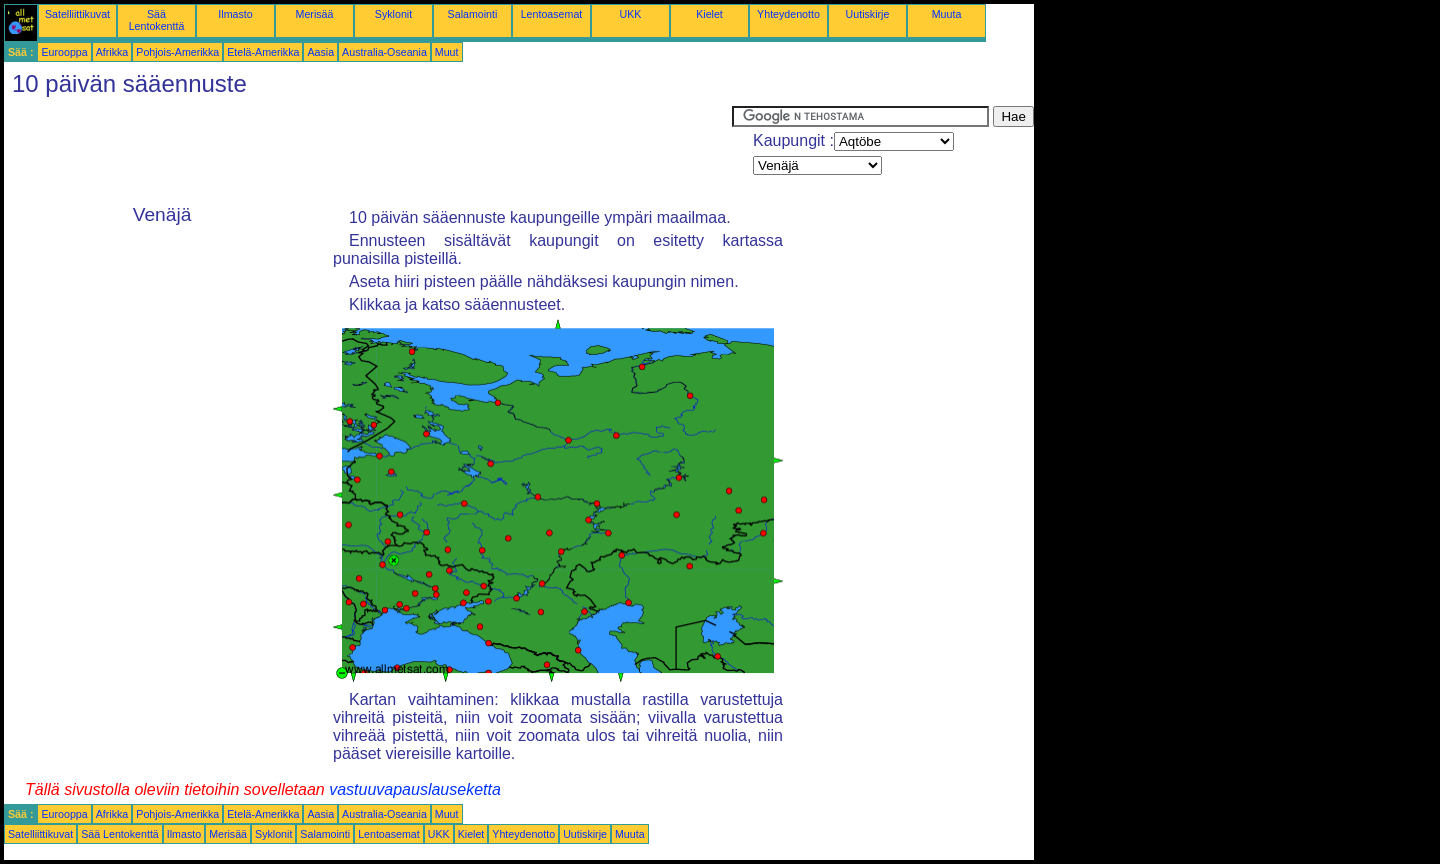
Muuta (947, 14)
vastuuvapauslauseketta (415, 789)
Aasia (320, 52)
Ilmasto (235, 14)
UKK (631, 14)
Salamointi (473, 14)
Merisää (315, 14)
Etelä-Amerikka (263, 52)
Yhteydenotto (788, 14)
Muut (447, 52)
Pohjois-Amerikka (177, 52)
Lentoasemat (552, 14)
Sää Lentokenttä (157, 20)
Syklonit (393, 14)
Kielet (709, 14)
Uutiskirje (868, 14)
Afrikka (112, 52)
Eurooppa (64, 52)
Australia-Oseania (384, 52)
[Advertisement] (368, 151)
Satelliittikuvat (77, 14)
